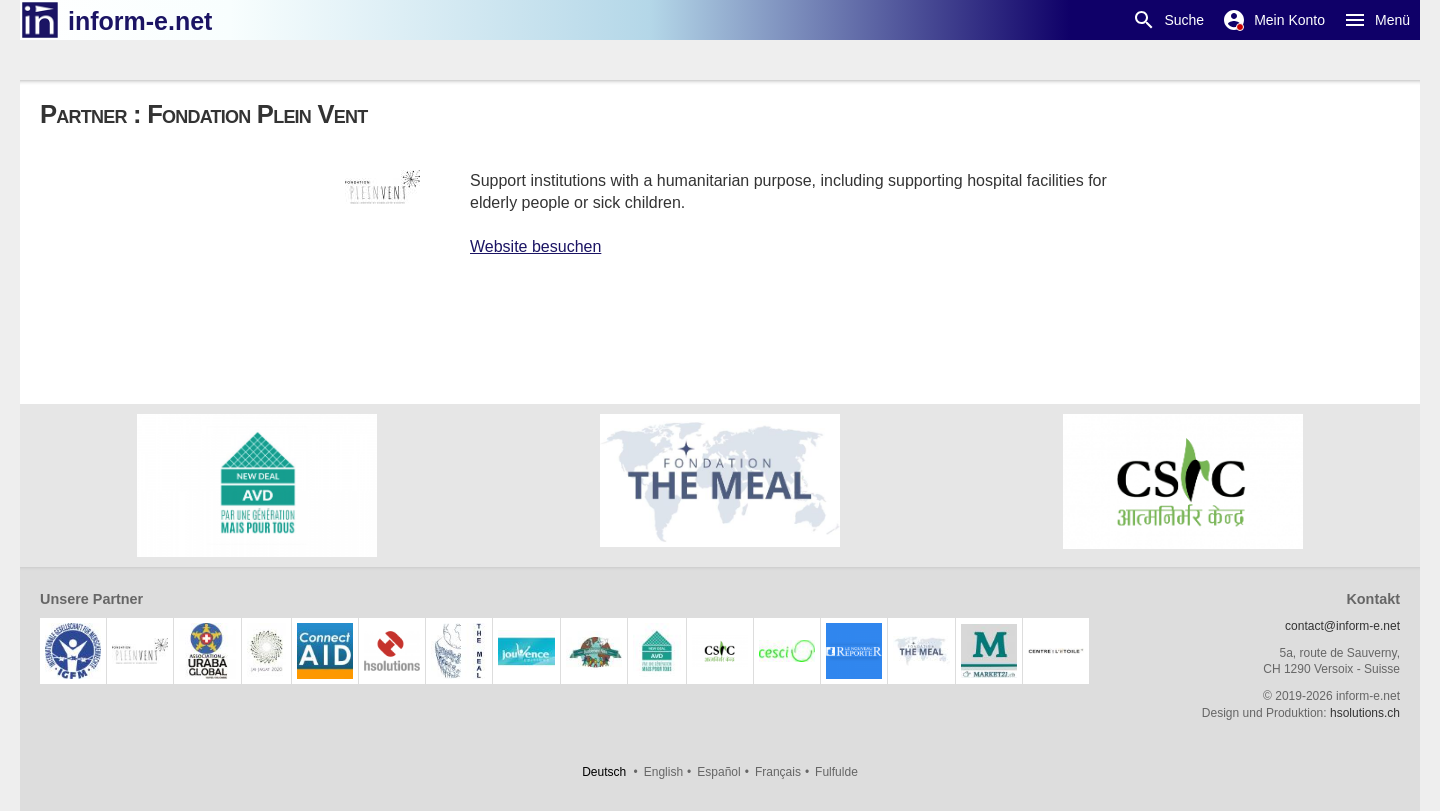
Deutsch (604, 772)
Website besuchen (535, 246)
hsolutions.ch (1365, 713)
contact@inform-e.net (1342, 626)
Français (778, 772)
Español (718, 772)
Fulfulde (836, 772)
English (663, 772)
